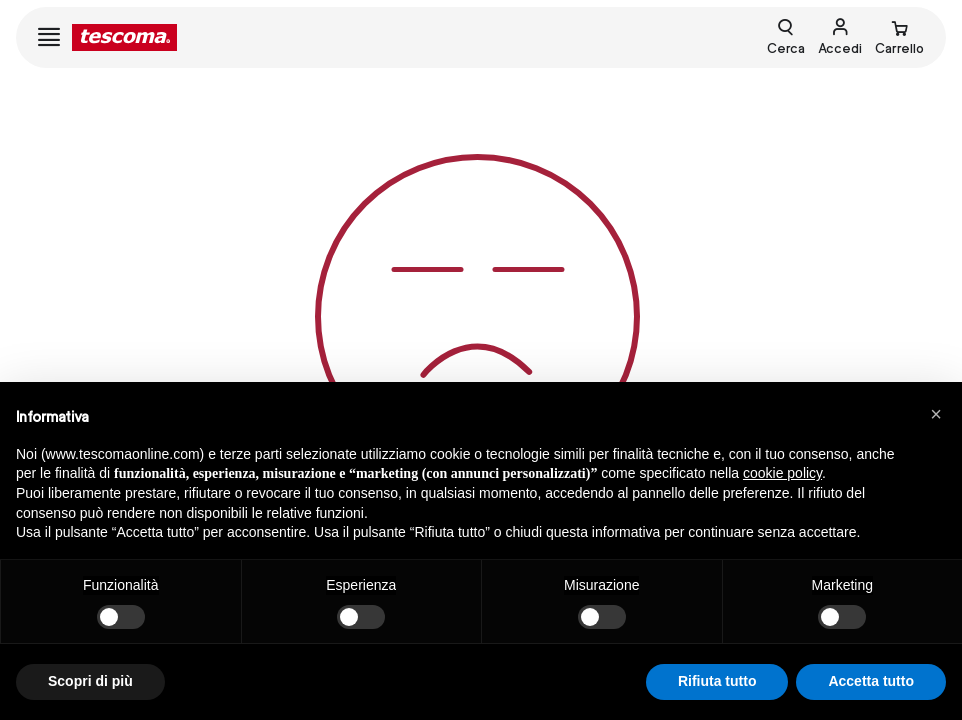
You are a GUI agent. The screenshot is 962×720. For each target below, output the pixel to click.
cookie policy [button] (782, 473)
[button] (936, 414)
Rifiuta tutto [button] (717, 681)
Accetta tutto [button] (871, 681)
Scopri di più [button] (90, 681)
